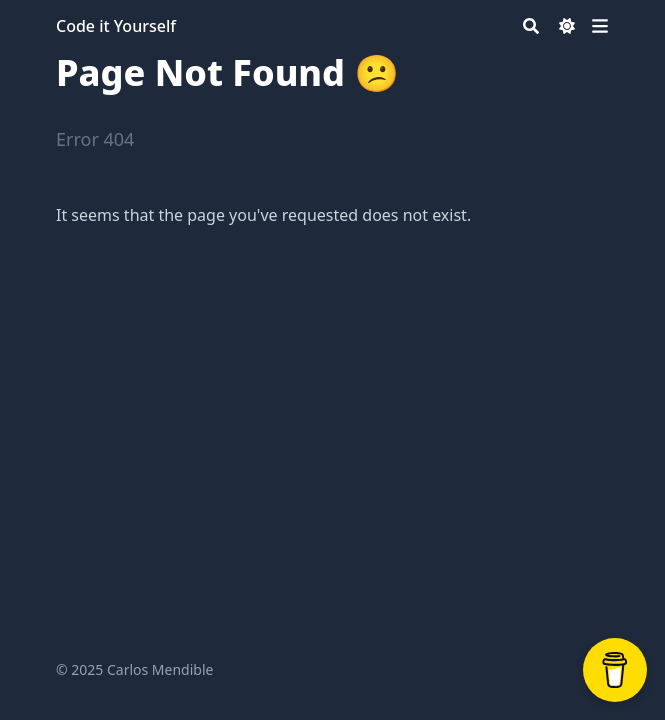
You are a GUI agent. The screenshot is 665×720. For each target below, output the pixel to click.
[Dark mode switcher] (567, 26)
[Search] (531, 26)
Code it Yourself (116, 26)
